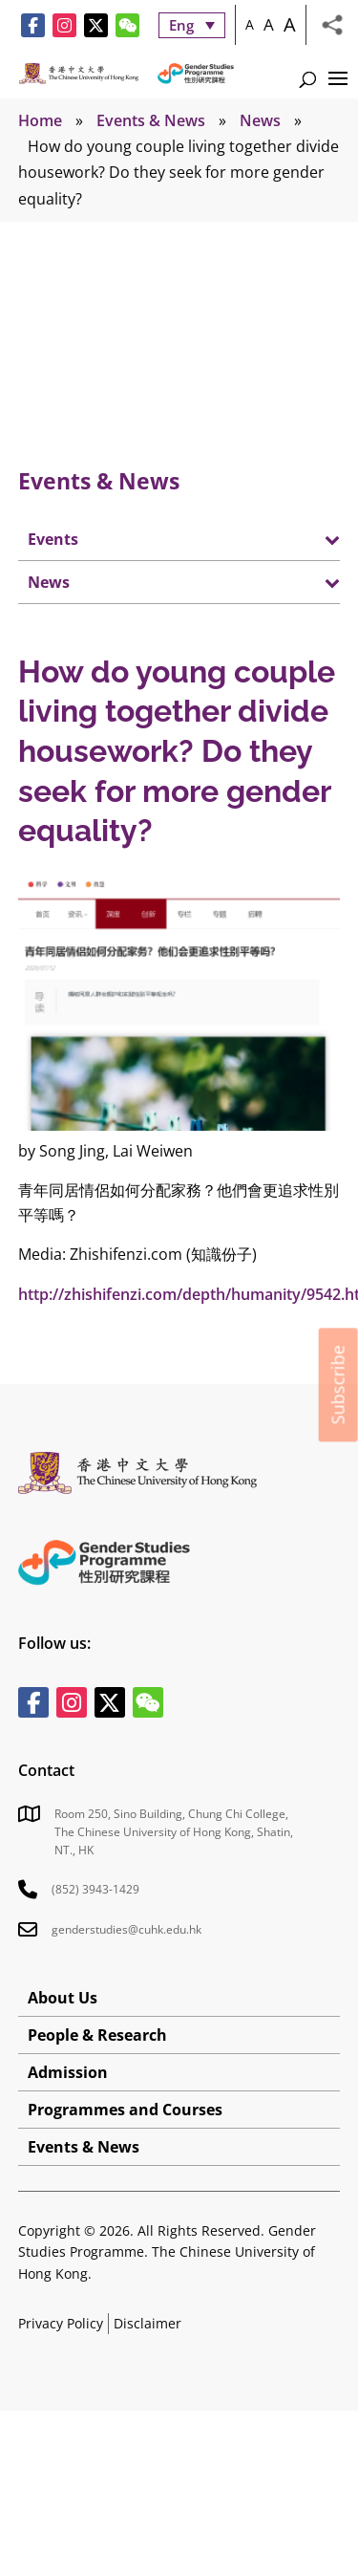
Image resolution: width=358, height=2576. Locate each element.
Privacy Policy (60, 2323)
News (260, 120)
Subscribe (337, 1384)
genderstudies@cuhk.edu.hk (126, 1929)
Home (40, 120)
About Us (62, 1997)
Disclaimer (147, 2323)
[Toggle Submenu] (306, 539)
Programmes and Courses (125, 2109)
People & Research (97, 2035)
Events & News (150, 120)
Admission (68, 2072)
